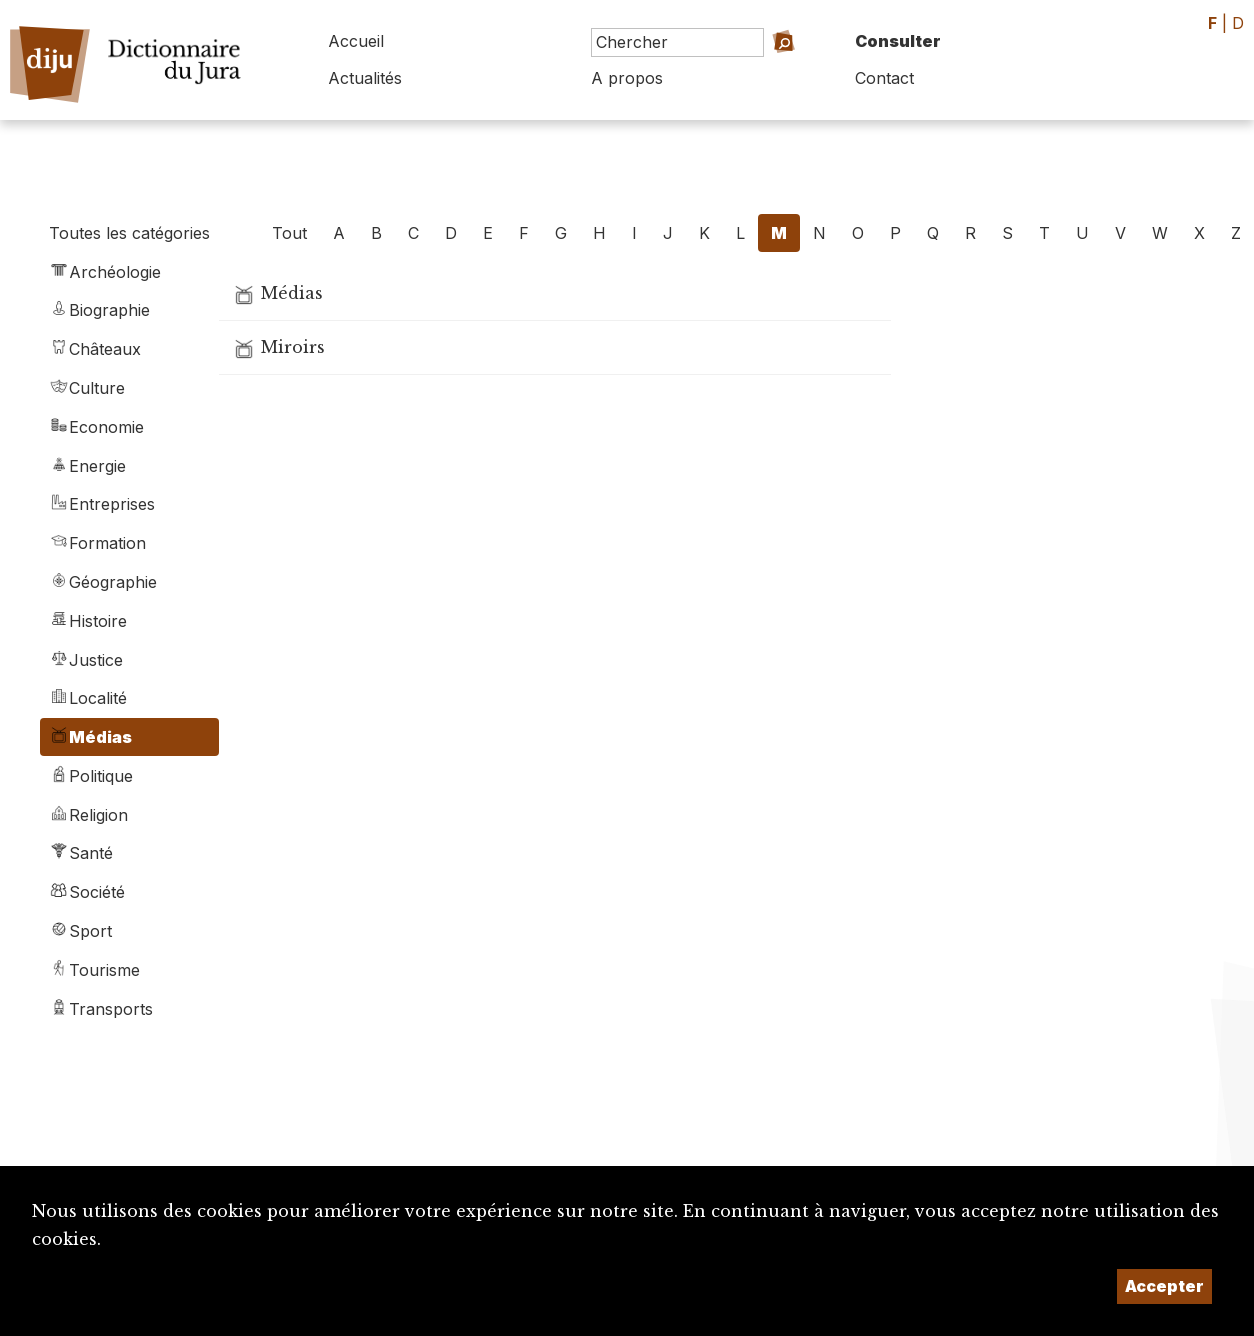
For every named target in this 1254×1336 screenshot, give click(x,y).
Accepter (1164, 1286)
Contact (884, 78)
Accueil (356, 41)
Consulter (898, 41)
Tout (289, 233)
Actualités (365, 78)
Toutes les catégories (129, 233)
